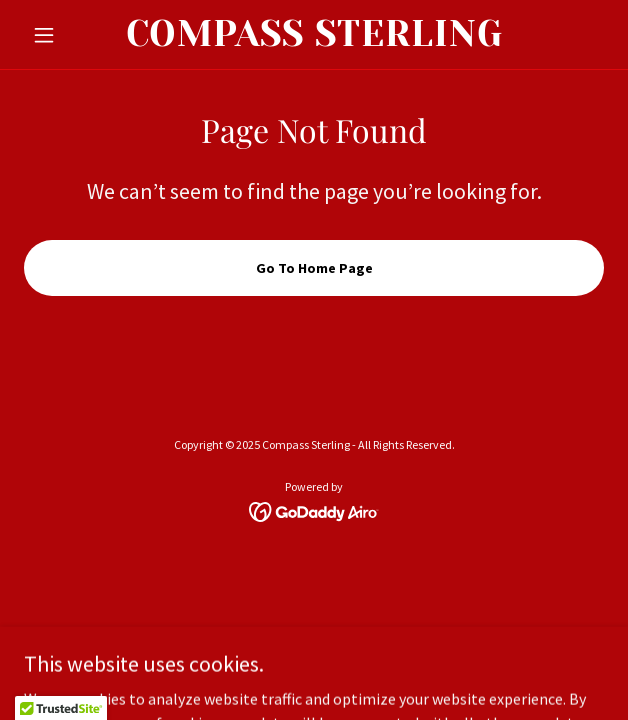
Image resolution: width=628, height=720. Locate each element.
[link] (314, 34)
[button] (67, 35)
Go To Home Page (314, 268)
